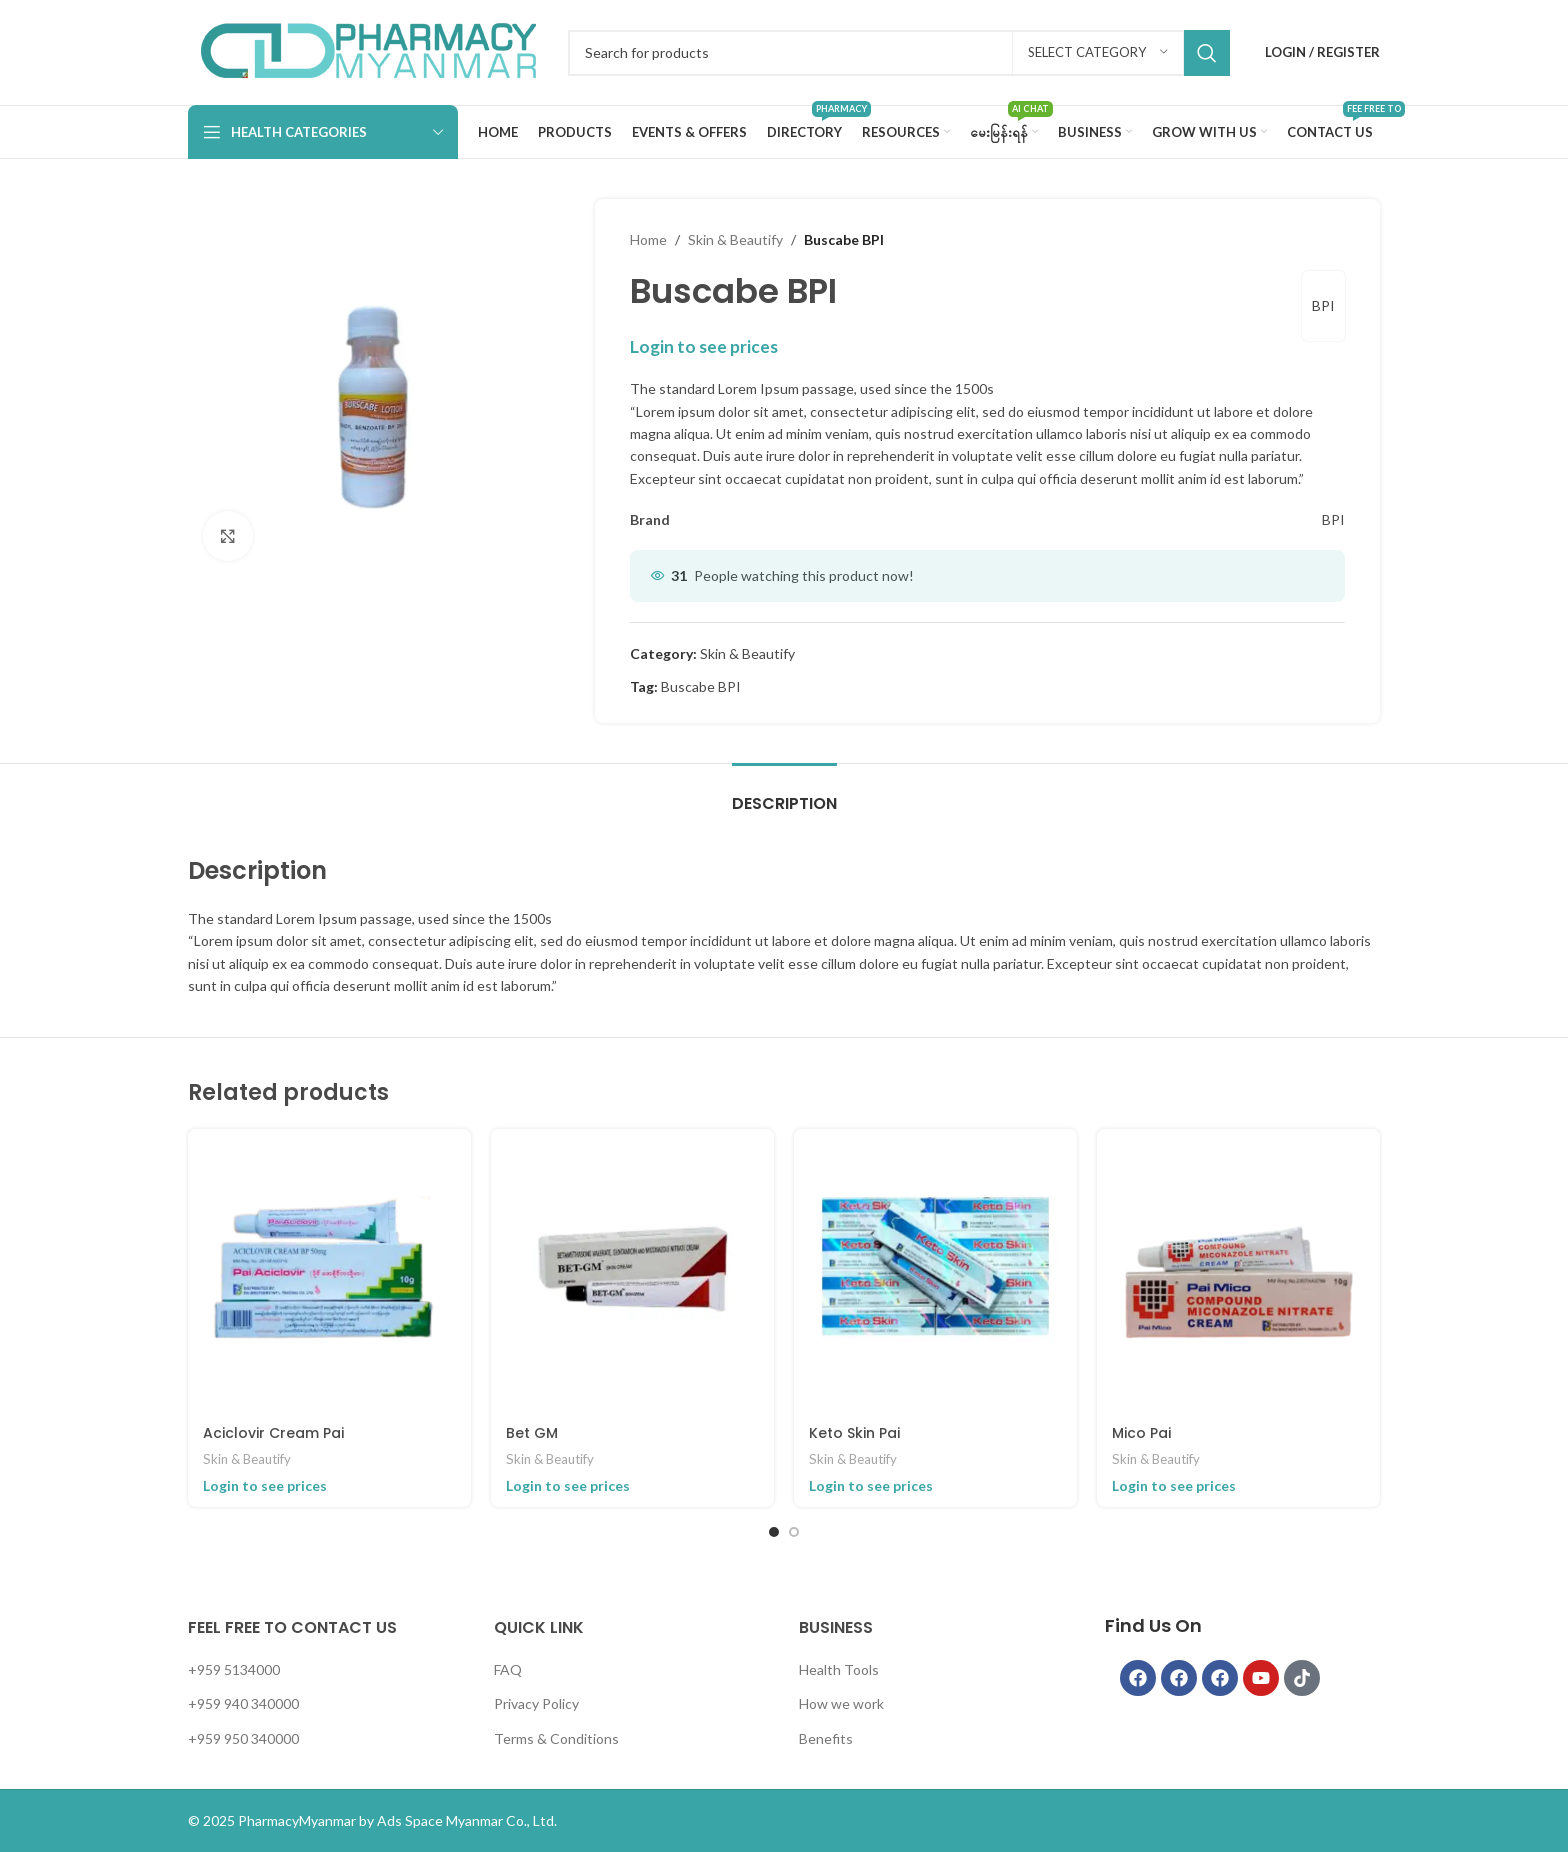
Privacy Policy (536, 1703)
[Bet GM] (632, 1270)
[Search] (899, 53)
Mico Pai (1141, 1433)
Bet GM (532, 1433)
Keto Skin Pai (854, 1433)
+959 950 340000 (243, 1738)
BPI (1323, 305)
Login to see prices (704, 346)
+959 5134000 (234, 1669)
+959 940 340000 (243, 1703)
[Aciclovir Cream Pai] (329, 1270)
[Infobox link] (368, 52)
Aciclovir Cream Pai (273, 1433)
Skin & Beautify (735, 239)
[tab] (784, 793)
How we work (841, 1703)
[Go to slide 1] (774, 1532)
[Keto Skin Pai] (935, 1270)
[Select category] (1098, 53)
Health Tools (839, 1669)
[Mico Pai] (1238, 1270)
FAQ (508, 1669)
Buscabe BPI (701, 686)
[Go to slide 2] (794, 1532)
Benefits (826, 1738)
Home (648, 239)
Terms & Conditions (556, 1738)
